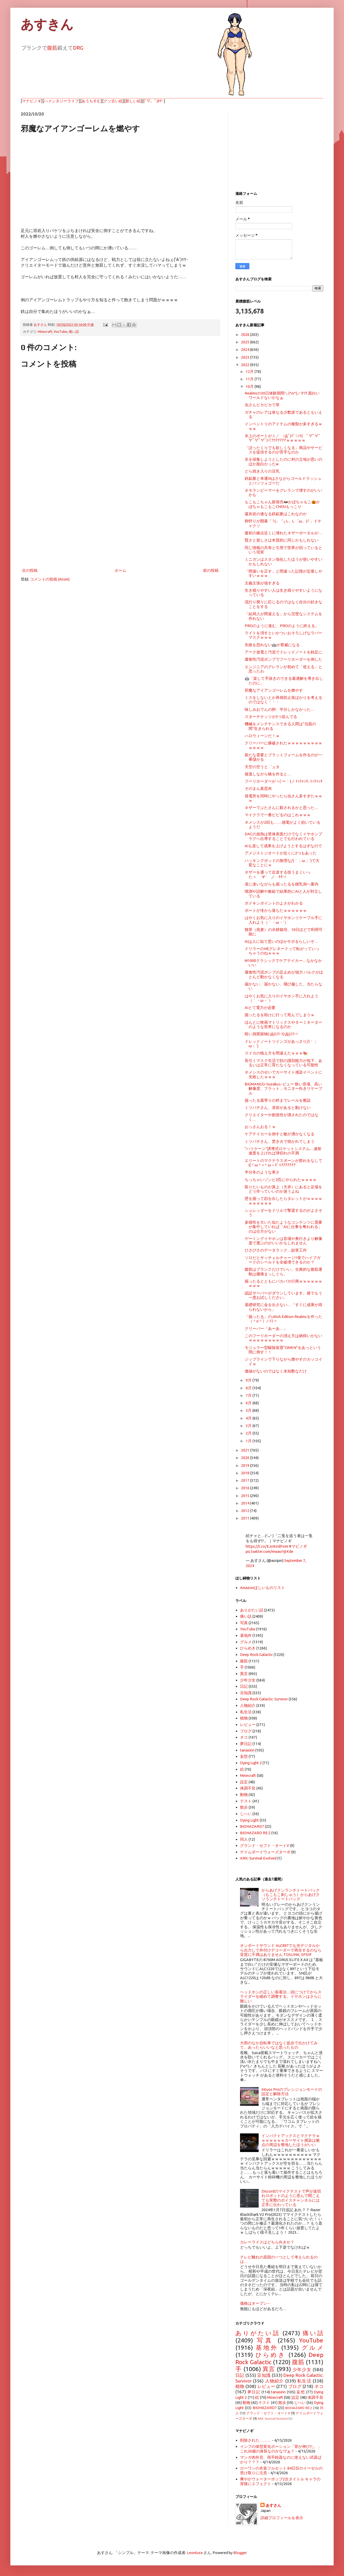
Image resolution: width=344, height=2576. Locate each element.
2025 (245, 342)
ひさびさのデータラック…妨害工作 (276, 1250)
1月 (249, 1441)
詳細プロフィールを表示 (281, 2518)
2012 (245, 1510)
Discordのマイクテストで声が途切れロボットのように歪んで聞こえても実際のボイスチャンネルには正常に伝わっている (291, 2198)
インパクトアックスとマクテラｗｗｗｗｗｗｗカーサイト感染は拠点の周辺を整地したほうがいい (290, 2140)
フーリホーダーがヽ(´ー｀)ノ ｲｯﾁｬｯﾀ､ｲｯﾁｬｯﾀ (284, 781)
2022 (245, 365)
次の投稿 (30, 570)
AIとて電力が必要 (260, 1007)
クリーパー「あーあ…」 (266, 1328)
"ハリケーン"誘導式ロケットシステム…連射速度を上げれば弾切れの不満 (283, 1150)
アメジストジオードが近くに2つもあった (281, 853)
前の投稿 (211, 570)
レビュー (248, 1724)
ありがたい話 (251, 1610)
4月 (249, 1418)
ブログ (246, 1731)
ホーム (120, 570)
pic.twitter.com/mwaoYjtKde (269, 1551)
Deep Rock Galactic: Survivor (264, 1699)
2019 (245, 1465)
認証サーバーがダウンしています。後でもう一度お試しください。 (283, 1295)
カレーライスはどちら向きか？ (267, 2242)
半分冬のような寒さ (262, 1172)
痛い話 (74, 331)
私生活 (246, 1712)
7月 (249, 1395)
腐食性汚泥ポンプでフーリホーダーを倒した (283, 659)
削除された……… (255, 2440)
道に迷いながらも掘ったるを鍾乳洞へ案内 (281, 884)
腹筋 (52, 48)
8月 (249, 1388)
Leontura (195, 2552)
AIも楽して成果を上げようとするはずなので (283, 846)
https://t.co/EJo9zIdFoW (267, 1546)
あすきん (47, 24)
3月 (249, 1425)
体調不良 (248, 1788)
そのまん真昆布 (258, 788)
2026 (245, 334)
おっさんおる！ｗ (260, 1126)
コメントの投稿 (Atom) (50, 579)
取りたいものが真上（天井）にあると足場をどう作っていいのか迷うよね (283, 1189)
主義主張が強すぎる (262, 583)
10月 (250, 386)
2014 (245, 1503)
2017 (245, 1480)
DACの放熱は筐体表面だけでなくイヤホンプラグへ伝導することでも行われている (283, 836)
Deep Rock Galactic (256, 1654)
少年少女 (248, 1680)
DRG (78, 48)
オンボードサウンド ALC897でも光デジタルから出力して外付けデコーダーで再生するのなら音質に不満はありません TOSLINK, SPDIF (280, 1950)
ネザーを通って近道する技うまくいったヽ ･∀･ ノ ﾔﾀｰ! (278, 874)
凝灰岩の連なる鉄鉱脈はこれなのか (276, 514)
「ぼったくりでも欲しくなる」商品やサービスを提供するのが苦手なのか (283, 449)
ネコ (244, 1737)
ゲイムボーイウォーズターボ (265, 1852)
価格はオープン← (255, 2303)
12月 (250, 371)
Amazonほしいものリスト (262, 1587)
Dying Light (249, 1820)
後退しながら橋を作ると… (268, 774)
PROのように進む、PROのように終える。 (282, 625)
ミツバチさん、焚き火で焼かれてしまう (280, 1141)
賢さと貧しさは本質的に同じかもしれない (281, 540)
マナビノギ (31, 101)
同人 (244, 1839)
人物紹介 (248, 1705)
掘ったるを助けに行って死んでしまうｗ (280, 1015)
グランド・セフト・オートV (264, 1845)
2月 (249, 1433)
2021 (245, 1450)
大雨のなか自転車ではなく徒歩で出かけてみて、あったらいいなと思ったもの (279, 2045)
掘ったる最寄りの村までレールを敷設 (278, 1100)
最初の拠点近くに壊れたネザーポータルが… (283, 533)
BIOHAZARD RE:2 (255, 1833)
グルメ (246, 1642)
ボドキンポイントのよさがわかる (274, 903)
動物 (244, 1794)
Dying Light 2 (251, 1763)
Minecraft (45, 331)
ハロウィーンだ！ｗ (262, 736)
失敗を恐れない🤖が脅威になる (272, 645)
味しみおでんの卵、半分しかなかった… (280, 709)
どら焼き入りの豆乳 (262, 471)
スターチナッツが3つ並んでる (271, 716)
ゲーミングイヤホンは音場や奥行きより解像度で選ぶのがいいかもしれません (283, 1240)
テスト (246, 1801)
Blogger (239, 2552)
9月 (249, 1380)
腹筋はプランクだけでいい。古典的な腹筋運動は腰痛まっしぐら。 (283, 1271)
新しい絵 (133, 101)
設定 (244, 1782)
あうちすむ (91, 101)
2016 (245, 1488)
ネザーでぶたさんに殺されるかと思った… (281, 807)
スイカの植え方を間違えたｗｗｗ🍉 (276, 1053)
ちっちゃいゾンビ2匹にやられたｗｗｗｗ (281, 1179)
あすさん (273, 2505)
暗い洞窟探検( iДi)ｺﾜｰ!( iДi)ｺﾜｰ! (271, 1034)
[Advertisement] (120, 524)
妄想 (244, 1756)
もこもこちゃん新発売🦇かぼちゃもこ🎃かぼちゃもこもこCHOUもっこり (282, 504)
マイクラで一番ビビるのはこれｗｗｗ (278, 815)
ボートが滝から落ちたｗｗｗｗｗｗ (276, 910)
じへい (246, 1813)
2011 (245, 1518)
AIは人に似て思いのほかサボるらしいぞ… (281, 941)
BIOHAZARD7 (252, 1826)
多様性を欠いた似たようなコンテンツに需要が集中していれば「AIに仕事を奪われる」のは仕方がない (283, 1226)
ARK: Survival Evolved (258, 1858)
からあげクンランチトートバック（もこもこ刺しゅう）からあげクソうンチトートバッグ (290, 1894)
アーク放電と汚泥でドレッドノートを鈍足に (283, 652)
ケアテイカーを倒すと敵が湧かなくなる (280, 1134)
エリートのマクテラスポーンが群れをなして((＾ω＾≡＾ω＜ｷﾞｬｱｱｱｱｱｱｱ (283, 1162)
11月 (250, 379)
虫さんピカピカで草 (262, 405)
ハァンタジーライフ (61, 101)
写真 (244, 1623)
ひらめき (248, 1648)
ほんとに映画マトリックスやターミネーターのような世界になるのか (283, 1024)
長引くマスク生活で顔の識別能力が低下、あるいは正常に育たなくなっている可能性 (283, 1062)
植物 (244, 1718)
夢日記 (246, 1743)
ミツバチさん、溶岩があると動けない (278, 1107)
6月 (249, 1403)
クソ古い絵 (113, 101)
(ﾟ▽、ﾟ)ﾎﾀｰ (154, 101)
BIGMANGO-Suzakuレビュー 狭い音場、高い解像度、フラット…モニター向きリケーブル (283, 1088)
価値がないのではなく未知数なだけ (276, 1371)
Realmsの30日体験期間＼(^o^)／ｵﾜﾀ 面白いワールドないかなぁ (282, 395)
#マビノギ (298, 1546)
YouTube (60, 331)
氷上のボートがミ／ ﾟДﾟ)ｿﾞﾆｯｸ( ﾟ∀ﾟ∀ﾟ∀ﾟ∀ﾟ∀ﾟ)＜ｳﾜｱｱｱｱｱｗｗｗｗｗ (282, 438)
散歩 (244, 1807)
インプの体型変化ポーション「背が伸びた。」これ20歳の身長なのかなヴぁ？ (280, 2448)
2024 (245, 349)
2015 (245, 1495)
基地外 (246, 1635)
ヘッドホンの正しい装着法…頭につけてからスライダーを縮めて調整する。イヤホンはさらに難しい (280, 1996)
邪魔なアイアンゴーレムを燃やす (274, 690)
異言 (244, 1673)
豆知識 (246, 1693)
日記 (244, 1686)
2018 (245, 1473)
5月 (249, 1410)
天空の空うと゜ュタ (262, 767)
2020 (245, 1457)
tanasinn (247, 1750)
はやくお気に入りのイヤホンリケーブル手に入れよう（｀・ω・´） (283, 919)
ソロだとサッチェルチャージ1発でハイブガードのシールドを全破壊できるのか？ (282, 1259)
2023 (245, 357)
